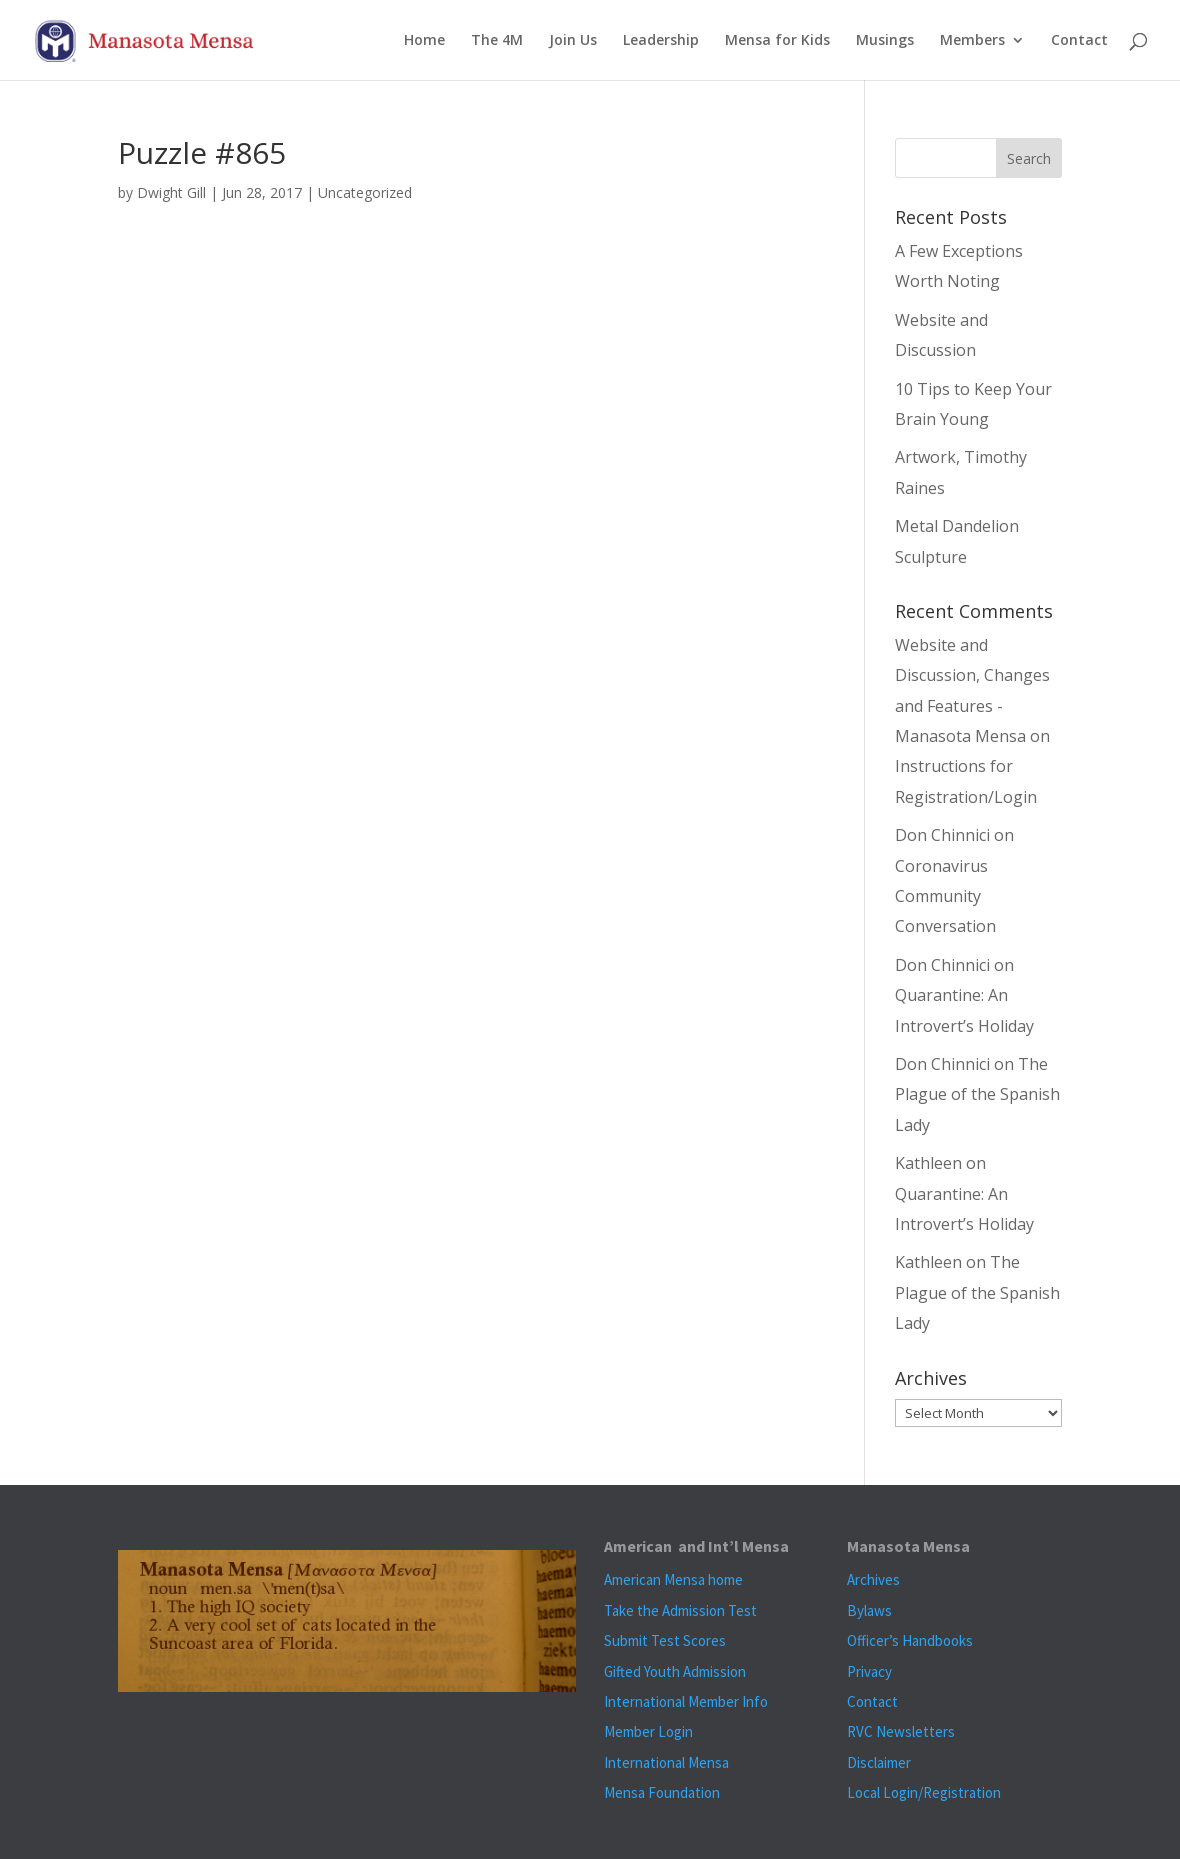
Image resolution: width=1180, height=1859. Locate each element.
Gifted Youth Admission (675, 1671)
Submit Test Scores (665, 1640)
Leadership (661, 41)
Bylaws (869, 1610)
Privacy (869, 1671)
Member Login (648, 1731)
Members (972, 41)
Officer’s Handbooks (910, 1640)
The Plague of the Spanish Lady (977, 1094)
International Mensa (666, 1762)
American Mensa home (673, 1579)
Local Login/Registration (924, 1792)
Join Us (573, 41)
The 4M (497, 41)
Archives (873, 1579)
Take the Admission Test (680, 1610)
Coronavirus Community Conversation (945, 896)
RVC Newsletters (901, 1731)
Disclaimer (879, 1762)
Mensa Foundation (662, 1792)
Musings (885, 41)
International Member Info (686, 1701)
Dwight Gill (171, 192)
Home (424, 41)
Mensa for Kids (777, 41)
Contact (1079, 41)
